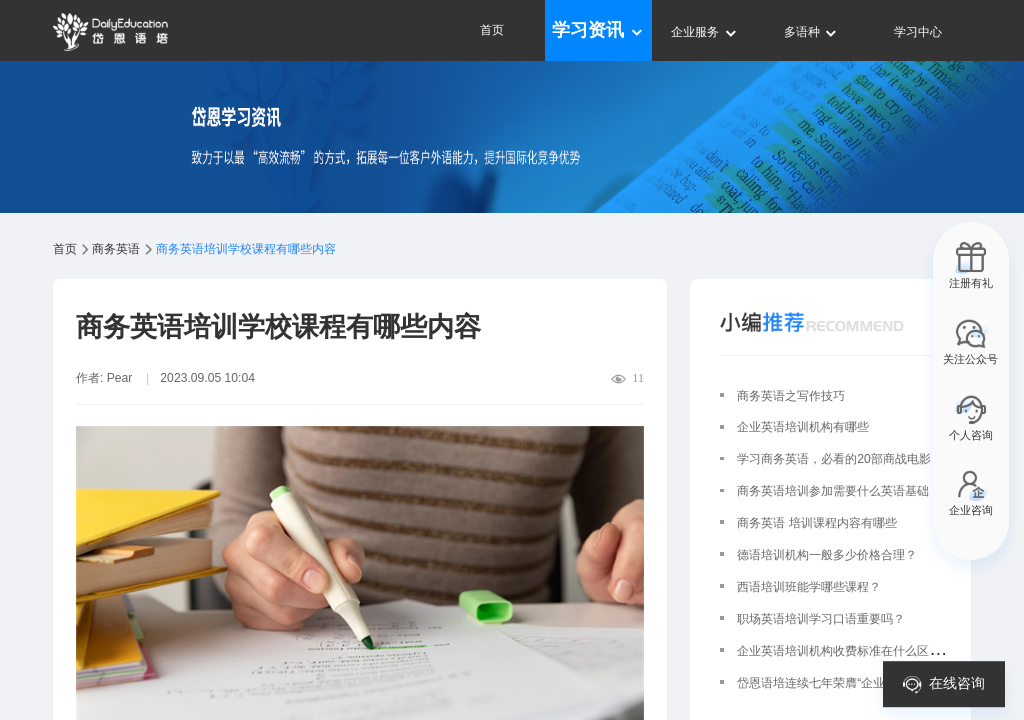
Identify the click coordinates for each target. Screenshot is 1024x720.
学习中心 (918, 32)
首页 (492, 30)
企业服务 (704, 32)
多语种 (811, 32)
